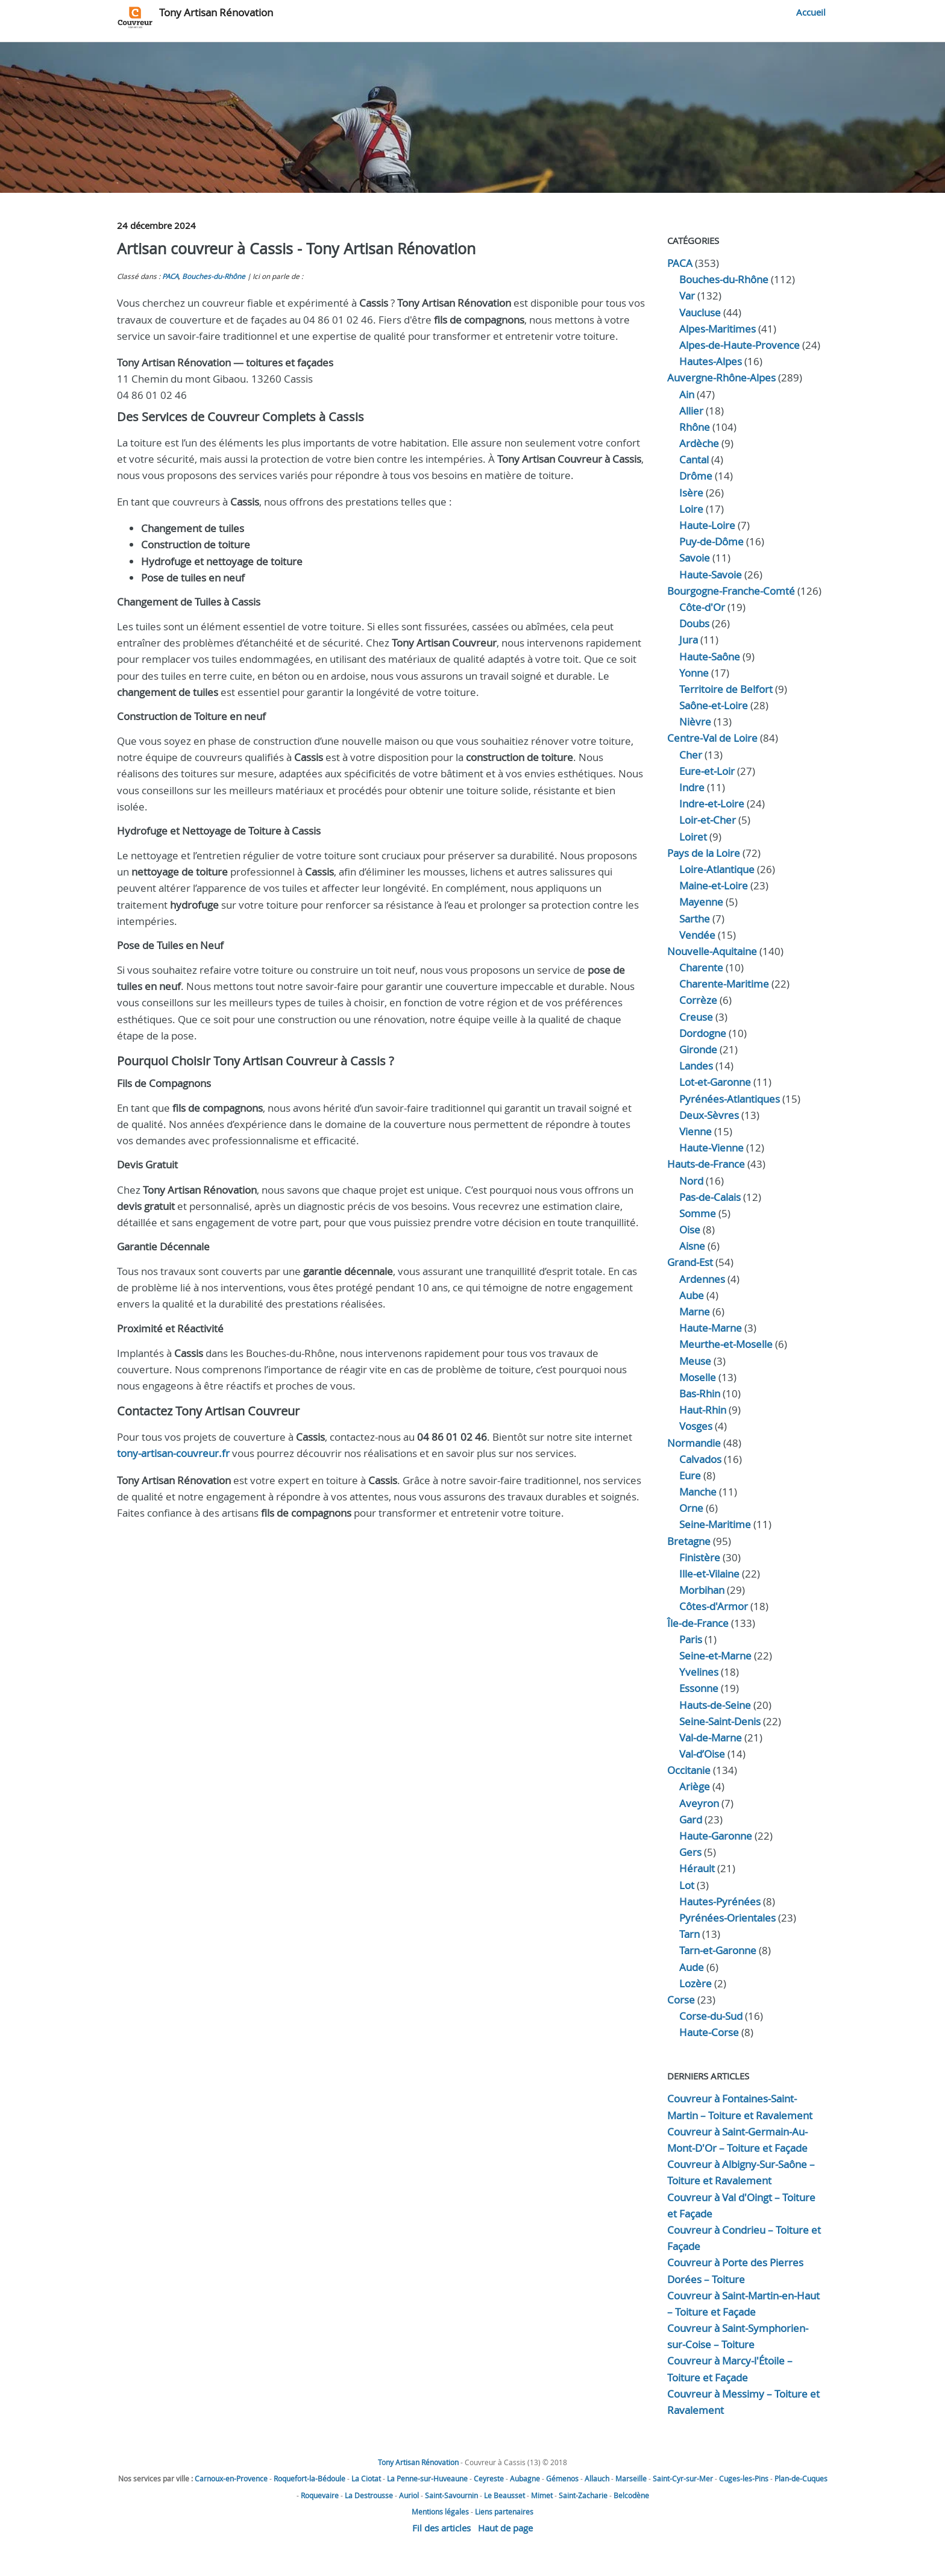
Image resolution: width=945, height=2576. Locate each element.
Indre (692, 787)
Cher (690, 755)
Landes (696, 1066)
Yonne (694, 673)
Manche (698, 1492)
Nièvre (695, 722)
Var (687, 295)
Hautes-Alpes (710, 361)
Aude (691, 1967)
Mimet (542, 2495)
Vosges (695, 1426)
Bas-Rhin (699, 1393)
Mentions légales (440, 2511)
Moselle (697, 1377)
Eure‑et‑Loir (707, 771)
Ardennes (702, 1279)
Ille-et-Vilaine (709, 1574)
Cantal (694, 459)
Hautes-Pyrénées (720, 1901)
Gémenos (562, 2478)
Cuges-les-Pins (743, 2478)
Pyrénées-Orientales (727, 1918)
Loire (691, 509)
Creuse (696, 1017)
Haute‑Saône (709, 656)
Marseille (631, 2478)
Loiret (693, 837)
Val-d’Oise (702, 1754)
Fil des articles (441, 2528)
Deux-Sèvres (709, 1115)
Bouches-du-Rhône (213, 276)
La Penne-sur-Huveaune (427, 2478)
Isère (691, 493)
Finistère (699, 1557)
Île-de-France (698, 1623)
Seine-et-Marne (715, 1655)
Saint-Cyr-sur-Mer (683, 2478)
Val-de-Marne (710, 1737)
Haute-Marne (710, 1328)
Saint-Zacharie (583, 2495)
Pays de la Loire (703, 853)
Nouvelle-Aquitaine (712, 951)
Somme (697, 1213)
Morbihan (701, 1590)
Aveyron (699, 1803)
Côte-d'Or (702, 607)
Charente (701, 967)
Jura (688, 640)
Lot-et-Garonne (715, 1082)
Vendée (697, 935)
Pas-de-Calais (710, 1197)
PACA (170, 276)
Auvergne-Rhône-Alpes (721, 377)
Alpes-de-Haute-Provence (739, 345)
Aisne (692, 1246)
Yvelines (698, 1672)
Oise (689, 1229)
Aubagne (525, 2478)
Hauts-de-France (706, 1164)
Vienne (695, 1131)
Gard (690, 1819)
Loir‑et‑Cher (707, 820)
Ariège (694, 1786)
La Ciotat (366, 2478)
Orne (691, 1508)
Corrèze (698, 1000)
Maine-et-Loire (713, 885)
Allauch (597, 2478)
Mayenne (701, 902)
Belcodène (631, 2495)
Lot (686, 1885)
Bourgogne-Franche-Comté (731, 591)
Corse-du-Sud (710, 2016)
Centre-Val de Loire (712, 738)
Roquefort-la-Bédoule (309, 2478)
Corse (681, 2000)
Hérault (697, 1868)
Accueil (811, 12)
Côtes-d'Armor (713, 1606)
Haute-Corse (709, 2032)
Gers (690, 1852)
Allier (691, 411)
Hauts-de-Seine (715, 1705)
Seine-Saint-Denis (720, 1721)
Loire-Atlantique (717, 869)
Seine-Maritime (715, 1524)
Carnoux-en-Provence (231, 2478)
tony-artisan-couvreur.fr (173, 1453)
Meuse (695, 1361)
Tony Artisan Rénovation (216, 12)
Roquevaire (320, 2495)
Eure (690, 1475)
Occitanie (689, 1770)
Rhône (694, 427)
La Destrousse (369, 2495)
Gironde (698, 1049)
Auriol (409, 2495)
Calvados (700, 1459)
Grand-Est (690, 1262)
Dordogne (702, 1033)
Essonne (698, 1688)
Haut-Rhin (702, 1410)
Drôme (695, 476)
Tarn (689, 1934)
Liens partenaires (504, 2511)
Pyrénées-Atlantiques (729, 1099)
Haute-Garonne (715, 1836)
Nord (691, 1181)
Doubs (694, 623)
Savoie (694, 558)
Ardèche (699, 443)
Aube (691, 1295)
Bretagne (689, 1541)
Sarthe (694, 919)
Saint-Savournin (451, 2495)
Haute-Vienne (711, 1148)
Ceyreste (489, 2478)
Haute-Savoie (710, 574)
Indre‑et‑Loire (711, 803)
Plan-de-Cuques (800, 2478)
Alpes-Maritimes (717, 329)
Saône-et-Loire (713, 705)
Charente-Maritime (724, 984)
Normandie (694, 1443)
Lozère (695, 1983)
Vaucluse (700, 312)
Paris (690, 1639)
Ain (686, 394)
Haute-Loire (707, 525)
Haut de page (505, 2528)
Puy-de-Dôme (711, 541)
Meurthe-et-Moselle (726, 1344)
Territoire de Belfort (726, 689)
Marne (694, 1311)
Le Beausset (504, 2495)
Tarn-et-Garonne (717, 1950)
